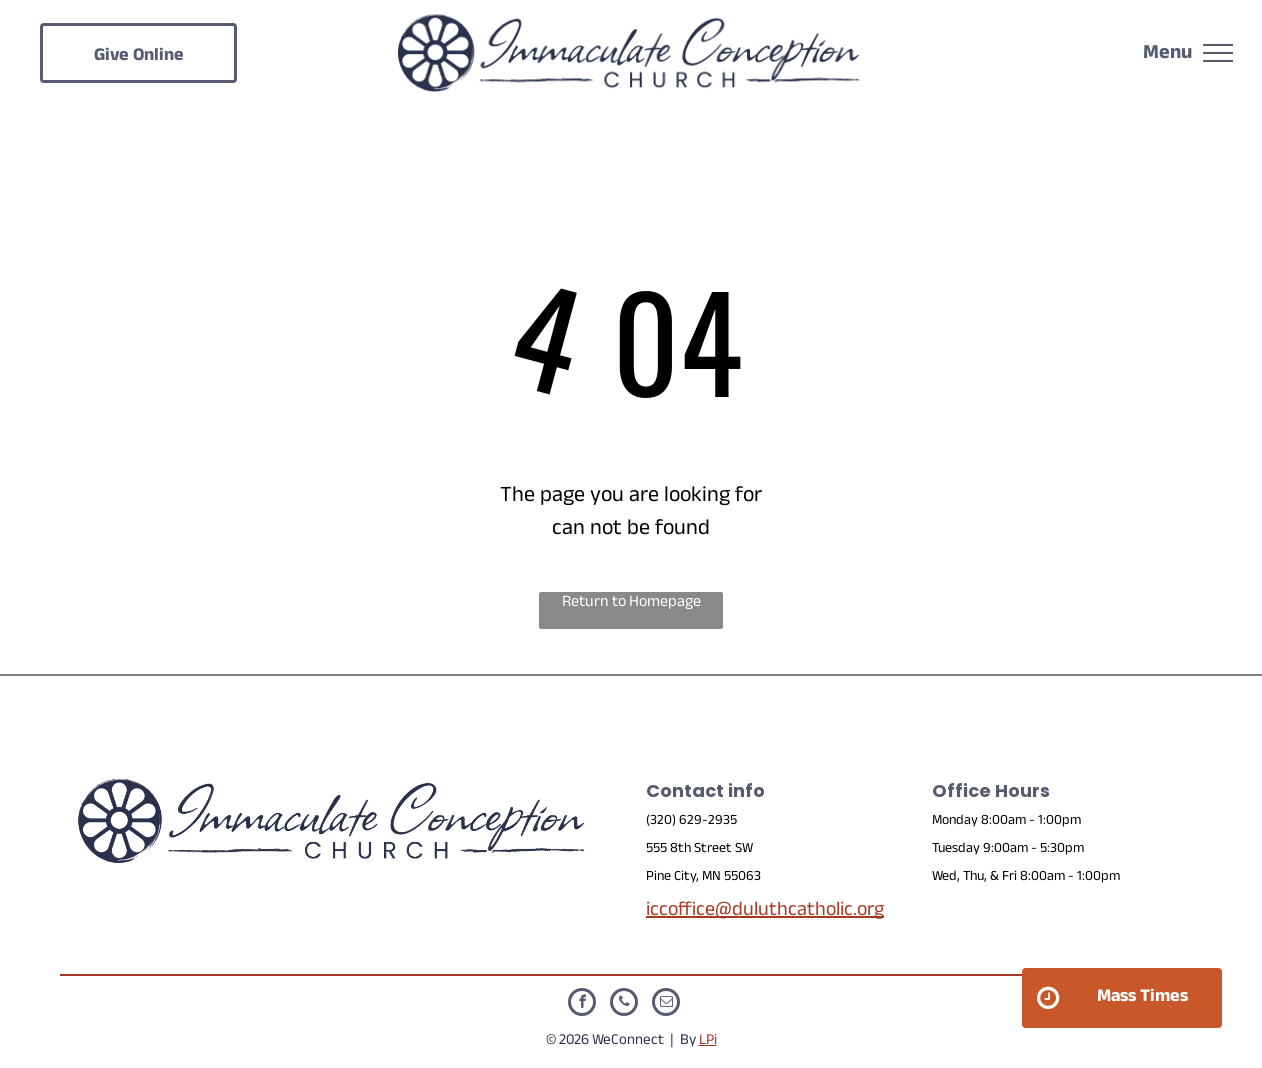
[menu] (1218, 53)
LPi (708, 1041)
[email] (666, 1004)
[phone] (624, 1004)
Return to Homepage (631, 604)
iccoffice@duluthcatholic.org (765, 912)
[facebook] (582, 1004)
